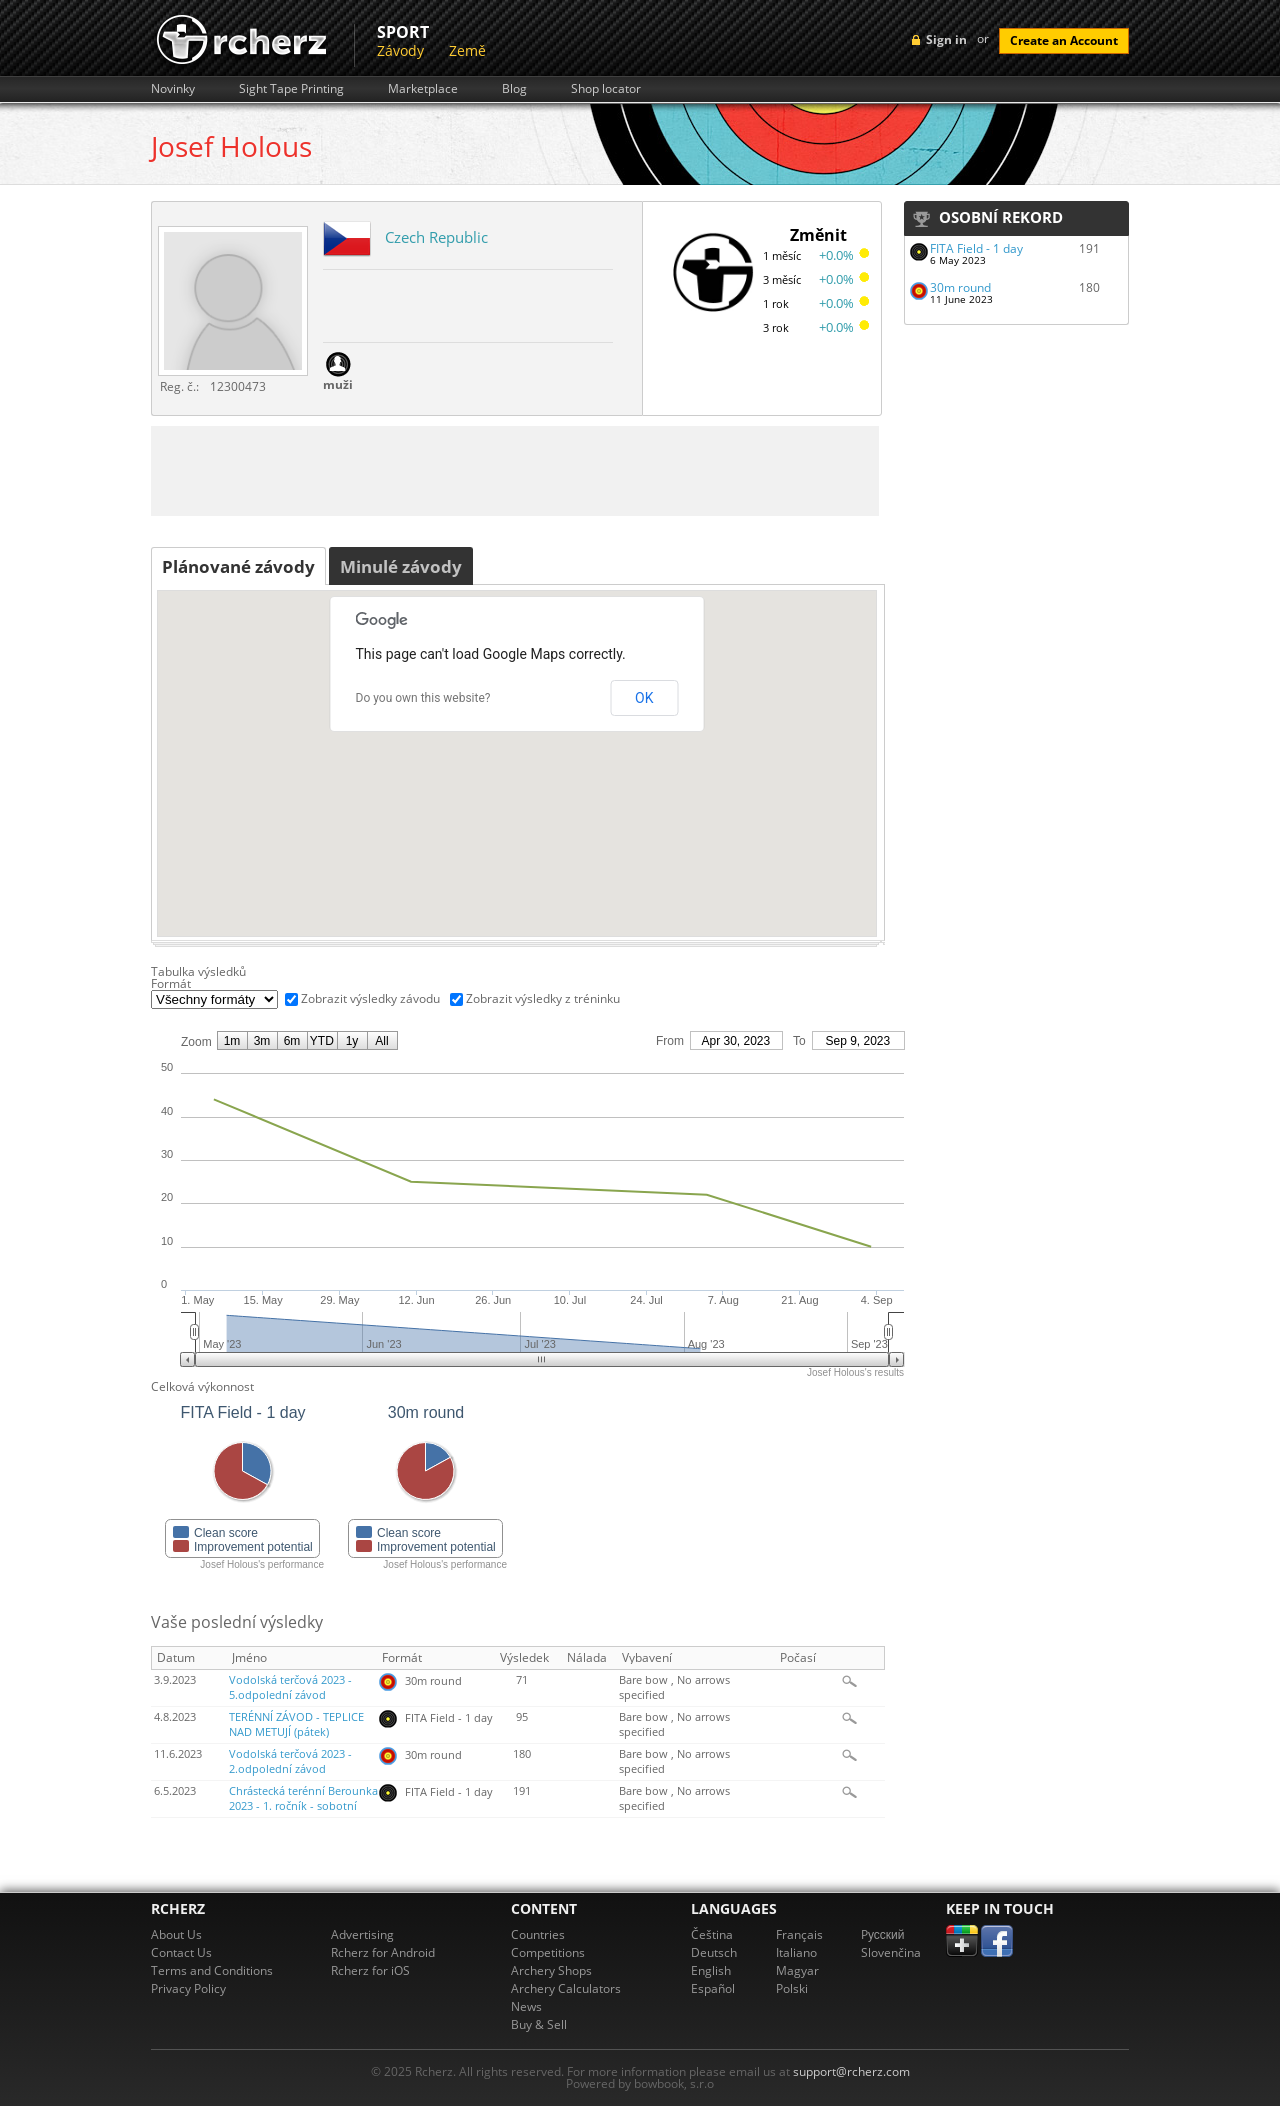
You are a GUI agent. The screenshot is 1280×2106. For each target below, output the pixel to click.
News (526, 2006)
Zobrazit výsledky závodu (370, 998)
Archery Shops (551, 1970)
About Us (176, 1934)
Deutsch (714, 1952)
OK (644, 698)
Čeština (712, 1934)
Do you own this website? (423, 698)
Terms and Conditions (212, 1970)
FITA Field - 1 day (976, 248)
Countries (538, 1934)
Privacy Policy (188, 1988)
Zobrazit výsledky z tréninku (543, 998)
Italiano (796, 1952)
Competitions (548, 1952)
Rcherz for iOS (370, 1970)
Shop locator (606, 89)
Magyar (797, 1970)
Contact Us (181, 1952)
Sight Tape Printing (291, 89)
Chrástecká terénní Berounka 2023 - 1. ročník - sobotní (303, 1798)
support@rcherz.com (851, 2071)
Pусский (883, 1934)
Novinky (173, 89)
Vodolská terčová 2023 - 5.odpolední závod (290, 1687)
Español (713, 1988)
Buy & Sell (539, 2024)
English (711, 1970)
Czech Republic (436, 237)
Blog (514, 89)
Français (799, 1934)
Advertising (362, 1934)
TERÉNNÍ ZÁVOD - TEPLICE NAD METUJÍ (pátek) (296, 1724)
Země (467, 50)
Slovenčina (891, 1952)
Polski (792, 1988)
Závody (400, 50)
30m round (960, 287)
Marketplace (423, 89)
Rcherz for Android (383, 1952)
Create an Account (1064, 40)
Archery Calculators (566, 1988)
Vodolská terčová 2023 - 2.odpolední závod (290, 1761)
